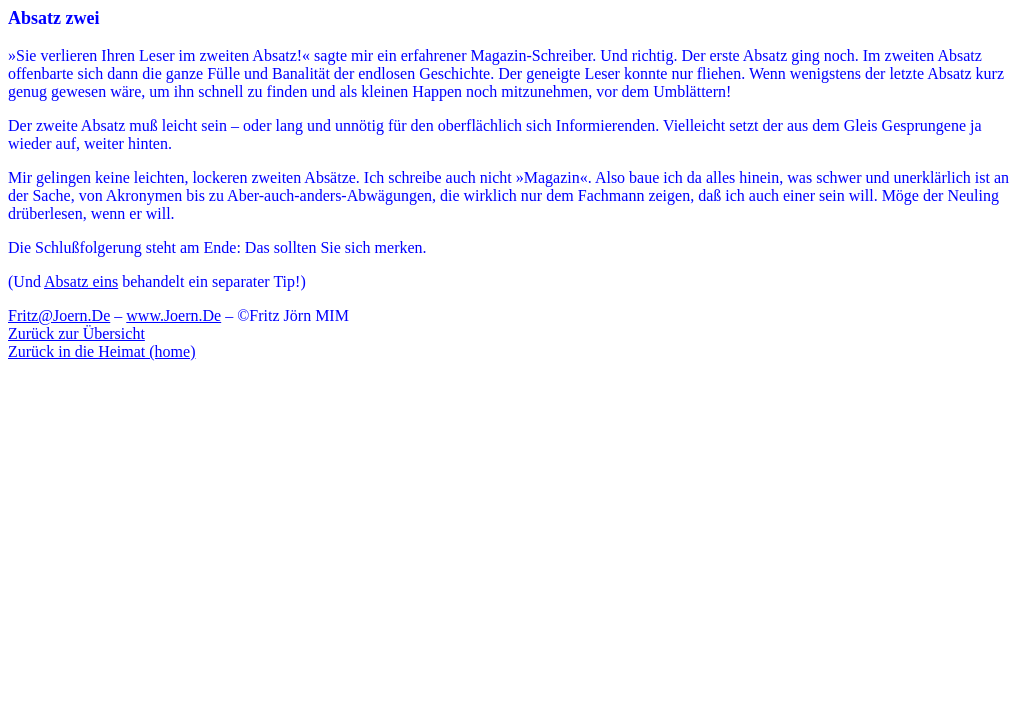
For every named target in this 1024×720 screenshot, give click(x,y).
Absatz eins (81, 281)
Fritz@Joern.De (59, 315)
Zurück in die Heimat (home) (102, 351)
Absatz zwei (53, 18)
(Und (26, 281)
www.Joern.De (173, 315)
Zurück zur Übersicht (76, 333)
